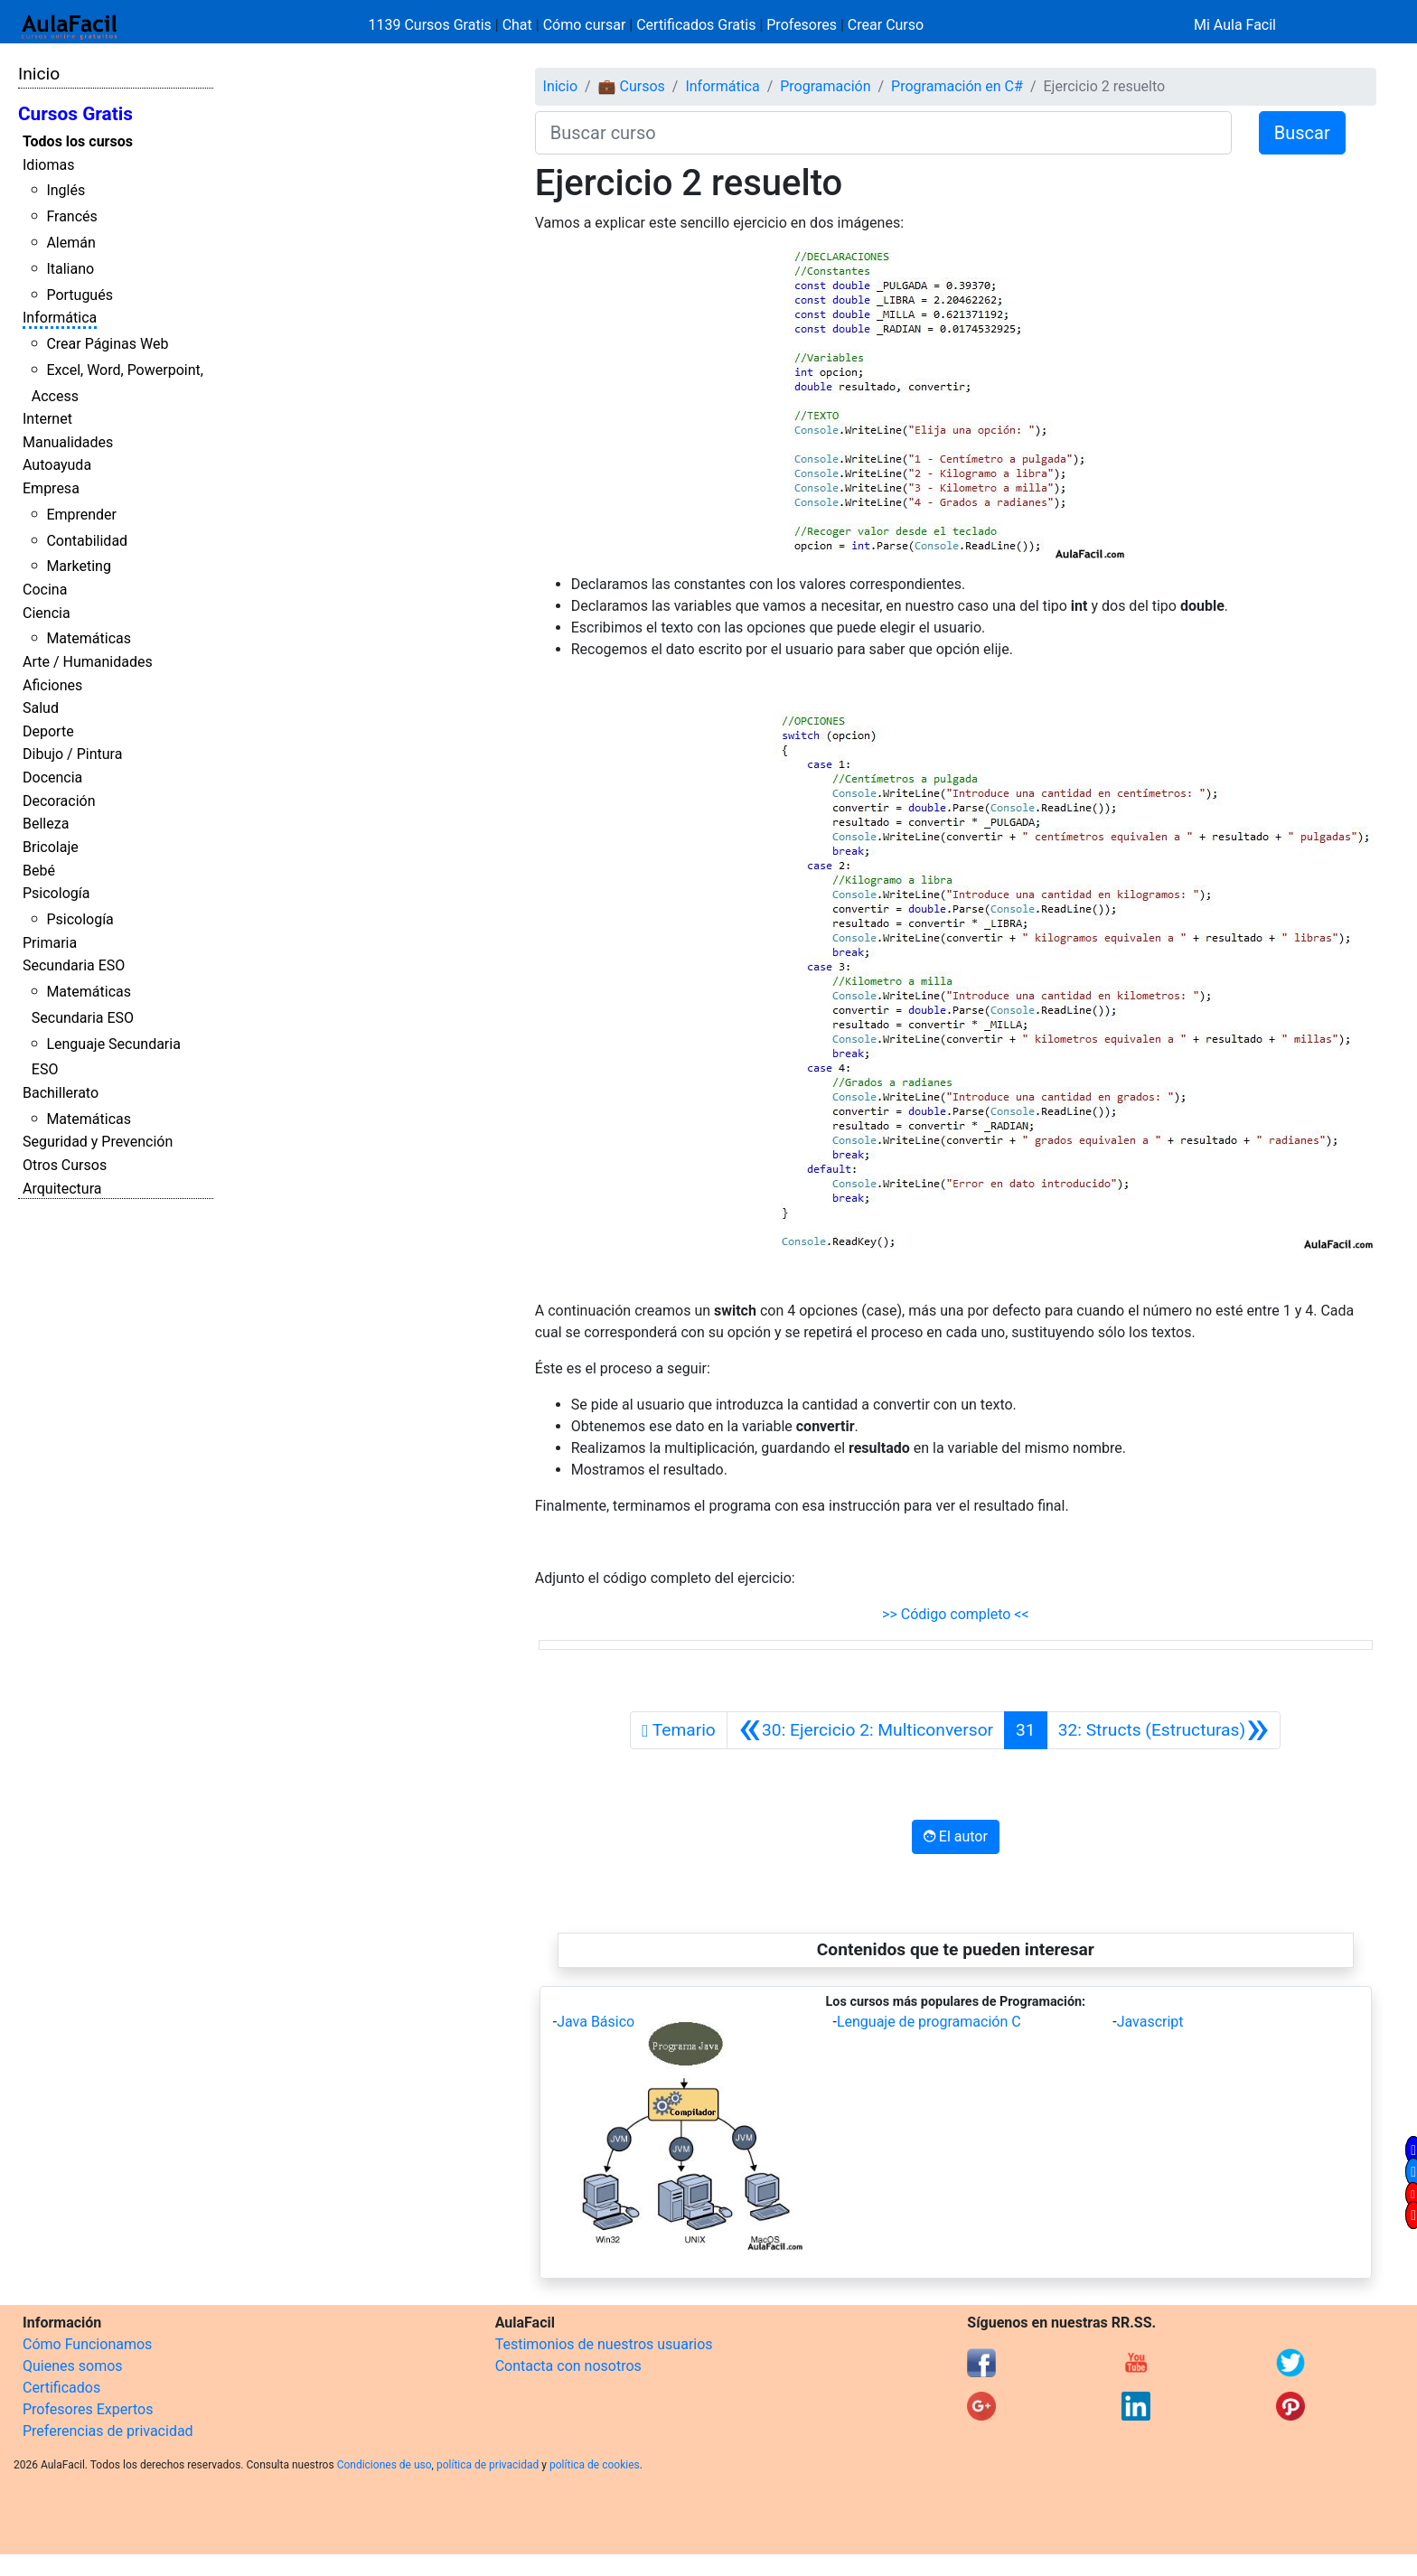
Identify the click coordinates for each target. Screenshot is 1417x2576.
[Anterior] (866, 1730)
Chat (517, 24)
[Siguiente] (1163, 1730)
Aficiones (52, 685)
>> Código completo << (955, 1614)
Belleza (46, 823)
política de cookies (594, 2465)
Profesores (801, 24)
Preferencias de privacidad (108, 2431)
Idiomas (48, 164)
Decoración (59, 801)
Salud (41, 708)
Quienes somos (73, 2366)
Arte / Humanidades (88, 661)
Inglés (65, 190)
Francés (71, 216)
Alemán (70, 242)
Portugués (79, 295)
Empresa (51, 488)
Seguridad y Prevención (98, 1141)
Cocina (45, 589)
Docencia (52, 777)
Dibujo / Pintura (72, 754)
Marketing (78, 566)
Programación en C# (957, 86)
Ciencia (46, 613)
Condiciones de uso (384, 2465)
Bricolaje (51, 847)
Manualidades (68, 442)
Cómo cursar (584, 24)
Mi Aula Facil (1235, 24)
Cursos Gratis (75, 114)
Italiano (70, 268)
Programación (825, 86)
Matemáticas (88, 638)
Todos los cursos (78, 141)
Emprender (81, 514)
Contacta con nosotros (568, 2366)
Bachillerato (61, 1092)
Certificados (61, 2387)
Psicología (56, 893)
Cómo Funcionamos (87, 2344)
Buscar (1302, 133)
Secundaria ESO (74, 965)
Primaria (50, 942)
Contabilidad (86, 540)
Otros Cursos (65, 1165)
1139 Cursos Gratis (432, 24)
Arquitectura (62, 1188)
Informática (60, 317)
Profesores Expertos (88, 2409)
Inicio (39, 73)
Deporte (48, 731)
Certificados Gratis (695, 24)
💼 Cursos (631, 86)
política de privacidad (487, 2465)
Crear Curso (886, 24)
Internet (47, 418)
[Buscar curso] (883, 133)
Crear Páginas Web (107, 343)
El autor (956, 1836)
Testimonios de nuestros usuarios (604, 2344)
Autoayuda (57, 464)
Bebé (39, 870)
